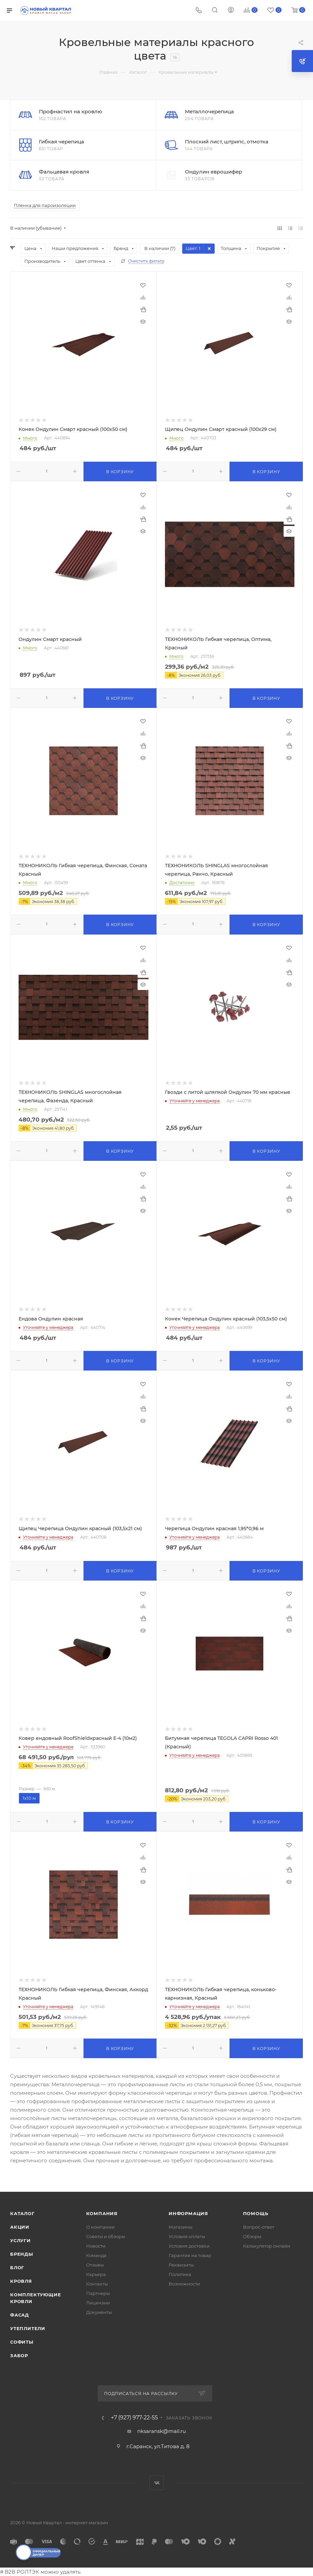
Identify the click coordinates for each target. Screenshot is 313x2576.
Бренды (21, 2254)
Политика (180, 2274)
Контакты (97, 2283)
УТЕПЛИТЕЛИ (27, 2328)
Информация (188, 2213)
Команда (96, 2255)
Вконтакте (156, 2483)
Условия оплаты (187, 2236)
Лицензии (98, 2302)
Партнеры (98, 2293)
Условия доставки (189, 2246)
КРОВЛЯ (21, 2281)
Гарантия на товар (190, 2255)
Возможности (184, 2283)
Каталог (22, 2213)
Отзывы (95, 2265)
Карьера (96, 2274)
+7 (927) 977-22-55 (134, 2417)
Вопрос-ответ (258, 2227)
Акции (19, 2227)
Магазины (180, 2227)
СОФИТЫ (21, 2342)
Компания (102, 2213)
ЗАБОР (19, 2355)
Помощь (255, 2213)
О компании (100, 2227)
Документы (99, 2312)
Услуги (20, 2240)
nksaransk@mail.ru (161, 2431)
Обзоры (252, 2236)
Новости (95, 2246)
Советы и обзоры (105, 2236)
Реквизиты (181, 2265)
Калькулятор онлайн (266, 2246)
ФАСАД (19, 2315)
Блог (17, 2267)
